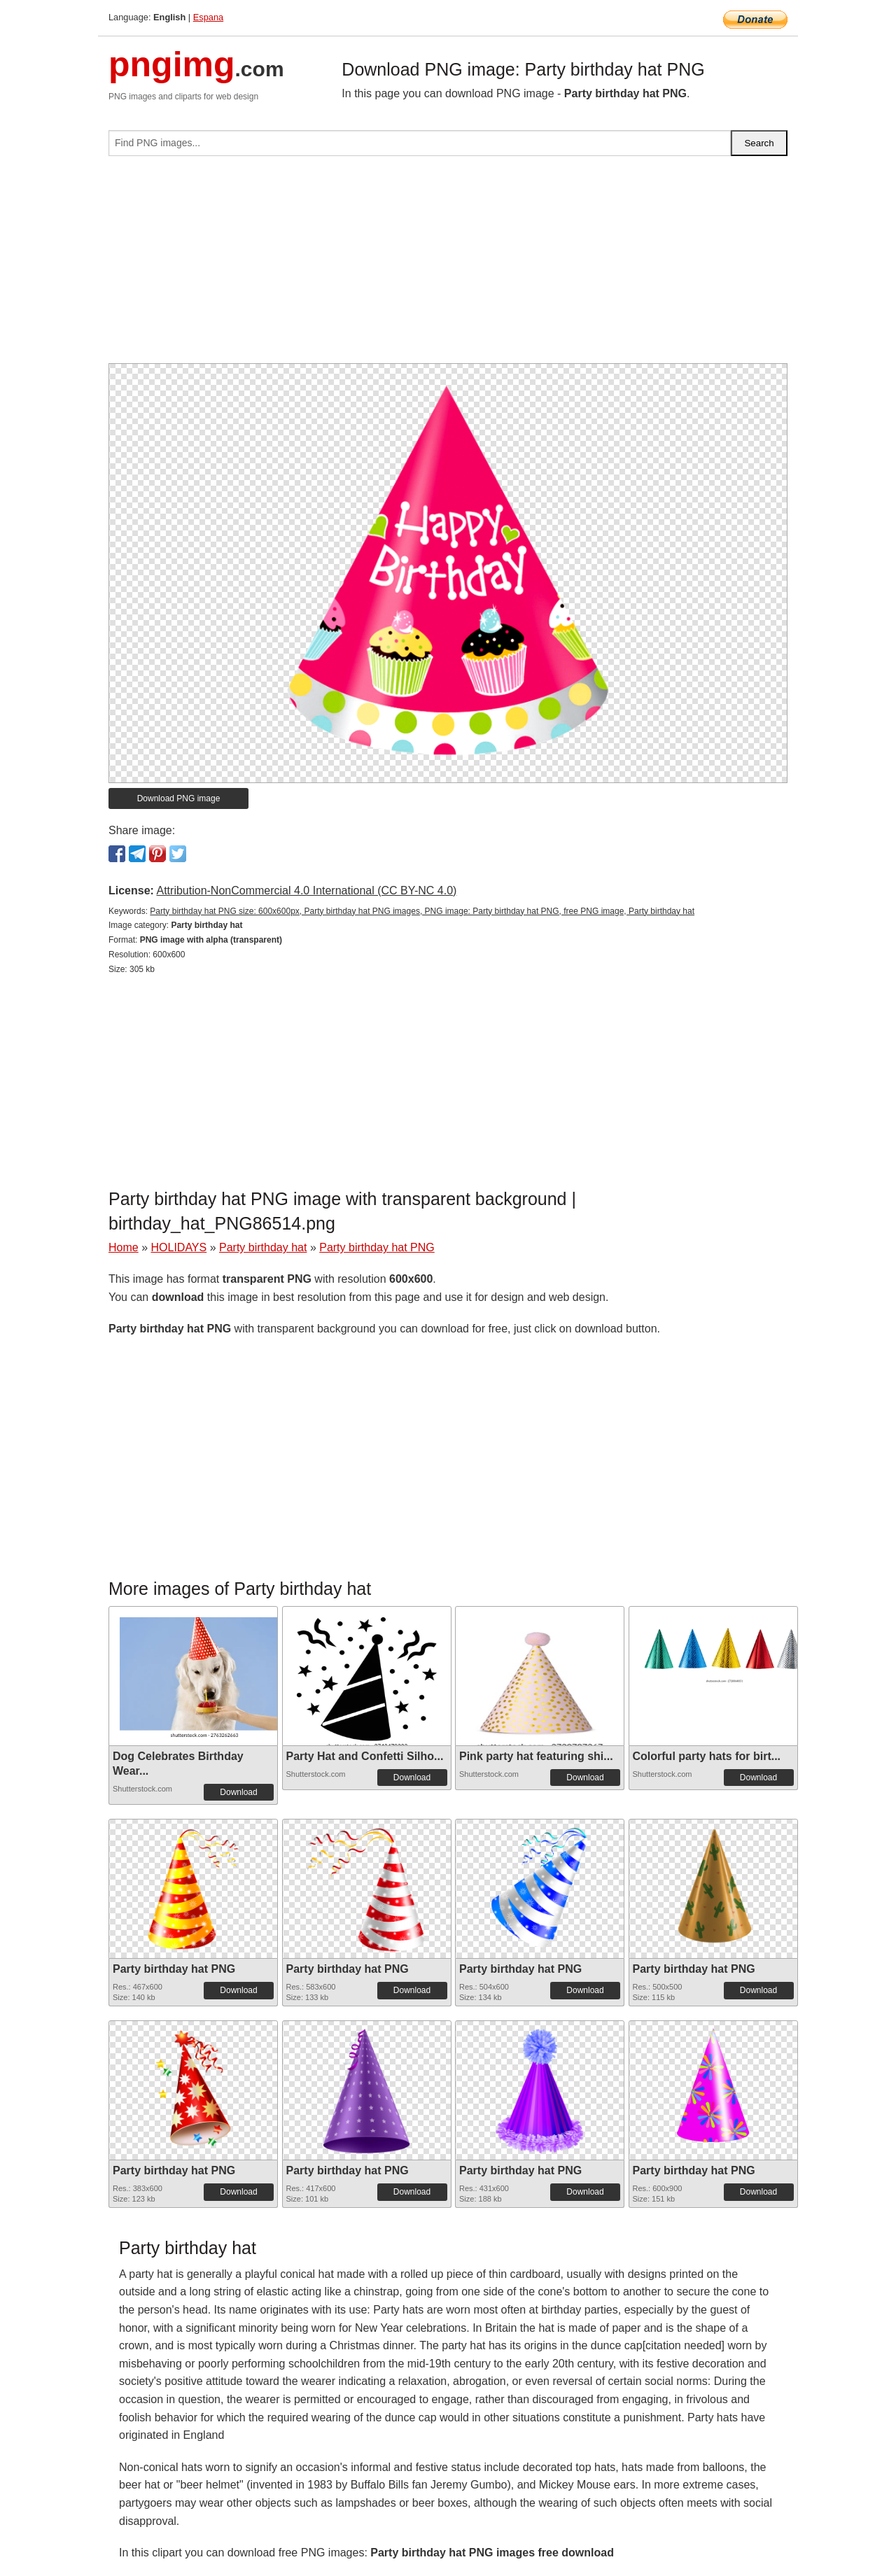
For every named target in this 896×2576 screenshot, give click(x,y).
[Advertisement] (448, 265)
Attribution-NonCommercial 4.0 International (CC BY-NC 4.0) (306, 890)
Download (238, 1792)
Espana (208, 17)
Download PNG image (178, 798)
